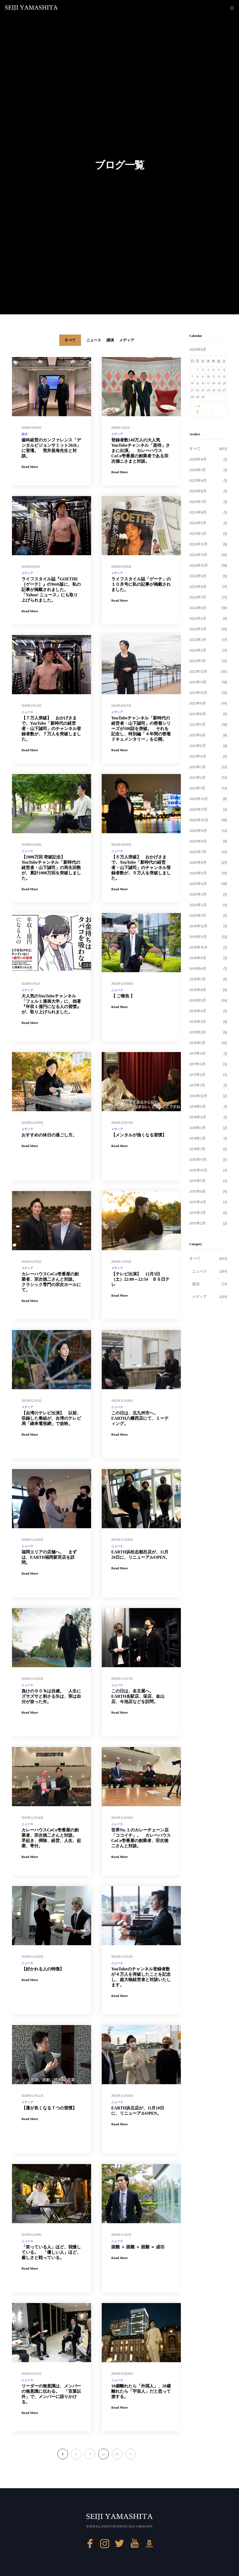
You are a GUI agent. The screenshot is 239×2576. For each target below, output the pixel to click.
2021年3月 (197, 767)
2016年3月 (197, 1128)
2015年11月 (198, 1160)
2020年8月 (198, 841)
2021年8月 (197, 714)
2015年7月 (197, 1181)
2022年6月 (197, 608)
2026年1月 (197, 470)
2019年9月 (197, 958)
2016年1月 (197, 1149)
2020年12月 (198, 799)
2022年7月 (197, 597)
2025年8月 (198, 491)
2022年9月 (198, 576)
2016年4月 (197, 1117)
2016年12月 (198, 1096)
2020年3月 (198, 894)
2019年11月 (198, 937)
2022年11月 (198, 555)
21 (117, 2454)
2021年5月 (197, 746)
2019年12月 (198, 926)
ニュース (27, 712)
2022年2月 (197, 650)
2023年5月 (197, 523)
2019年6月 (197, 990)
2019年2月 (197, 1032)
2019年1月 (197, 1043)
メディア (117, 434)
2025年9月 (198, 480)
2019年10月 (198, 947)
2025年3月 (197, 502)
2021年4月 (197, 756)
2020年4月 (198, 884)
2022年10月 (198, 565)
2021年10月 (198, 693)
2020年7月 (197, 852)
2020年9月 (198, 831)
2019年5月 (197, 1000)
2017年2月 (197, 1075)
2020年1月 (197, 916)
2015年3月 (197, 1213)
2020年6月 (198, 862)
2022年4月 (198, 629)
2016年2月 (197, 1138)
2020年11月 (198, 809)
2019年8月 (197, 969)
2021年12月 (198, 671)
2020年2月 (198, 905)
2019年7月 (197, 979)
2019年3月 (197, 1022)
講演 (24, 434)
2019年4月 (197, 1011)
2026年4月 (198, 459)
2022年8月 (198, 587)
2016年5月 (197, 1107)
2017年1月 (197, 1085)
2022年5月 (197, 618)
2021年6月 (197, 735)
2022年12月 (198, 544)
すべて (194, 449)
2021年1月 (197, 788)
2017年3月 (197, 1064)
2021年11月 (198, 682)
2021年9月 (197, 703)
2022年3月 (197, 640)
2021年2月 (197, 778)
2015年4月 (197, 1202)
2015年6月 (197, 1191)
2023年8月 (198, 512)
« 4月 (197, 409)
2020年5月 (198, 873)
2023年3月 (197, 534)
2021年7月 (197, 725)
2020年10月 (198, 820)
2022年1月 (197, 661)
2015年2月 (197, 1223)
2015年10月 (198, 1170)
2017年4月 (197, 1053)
